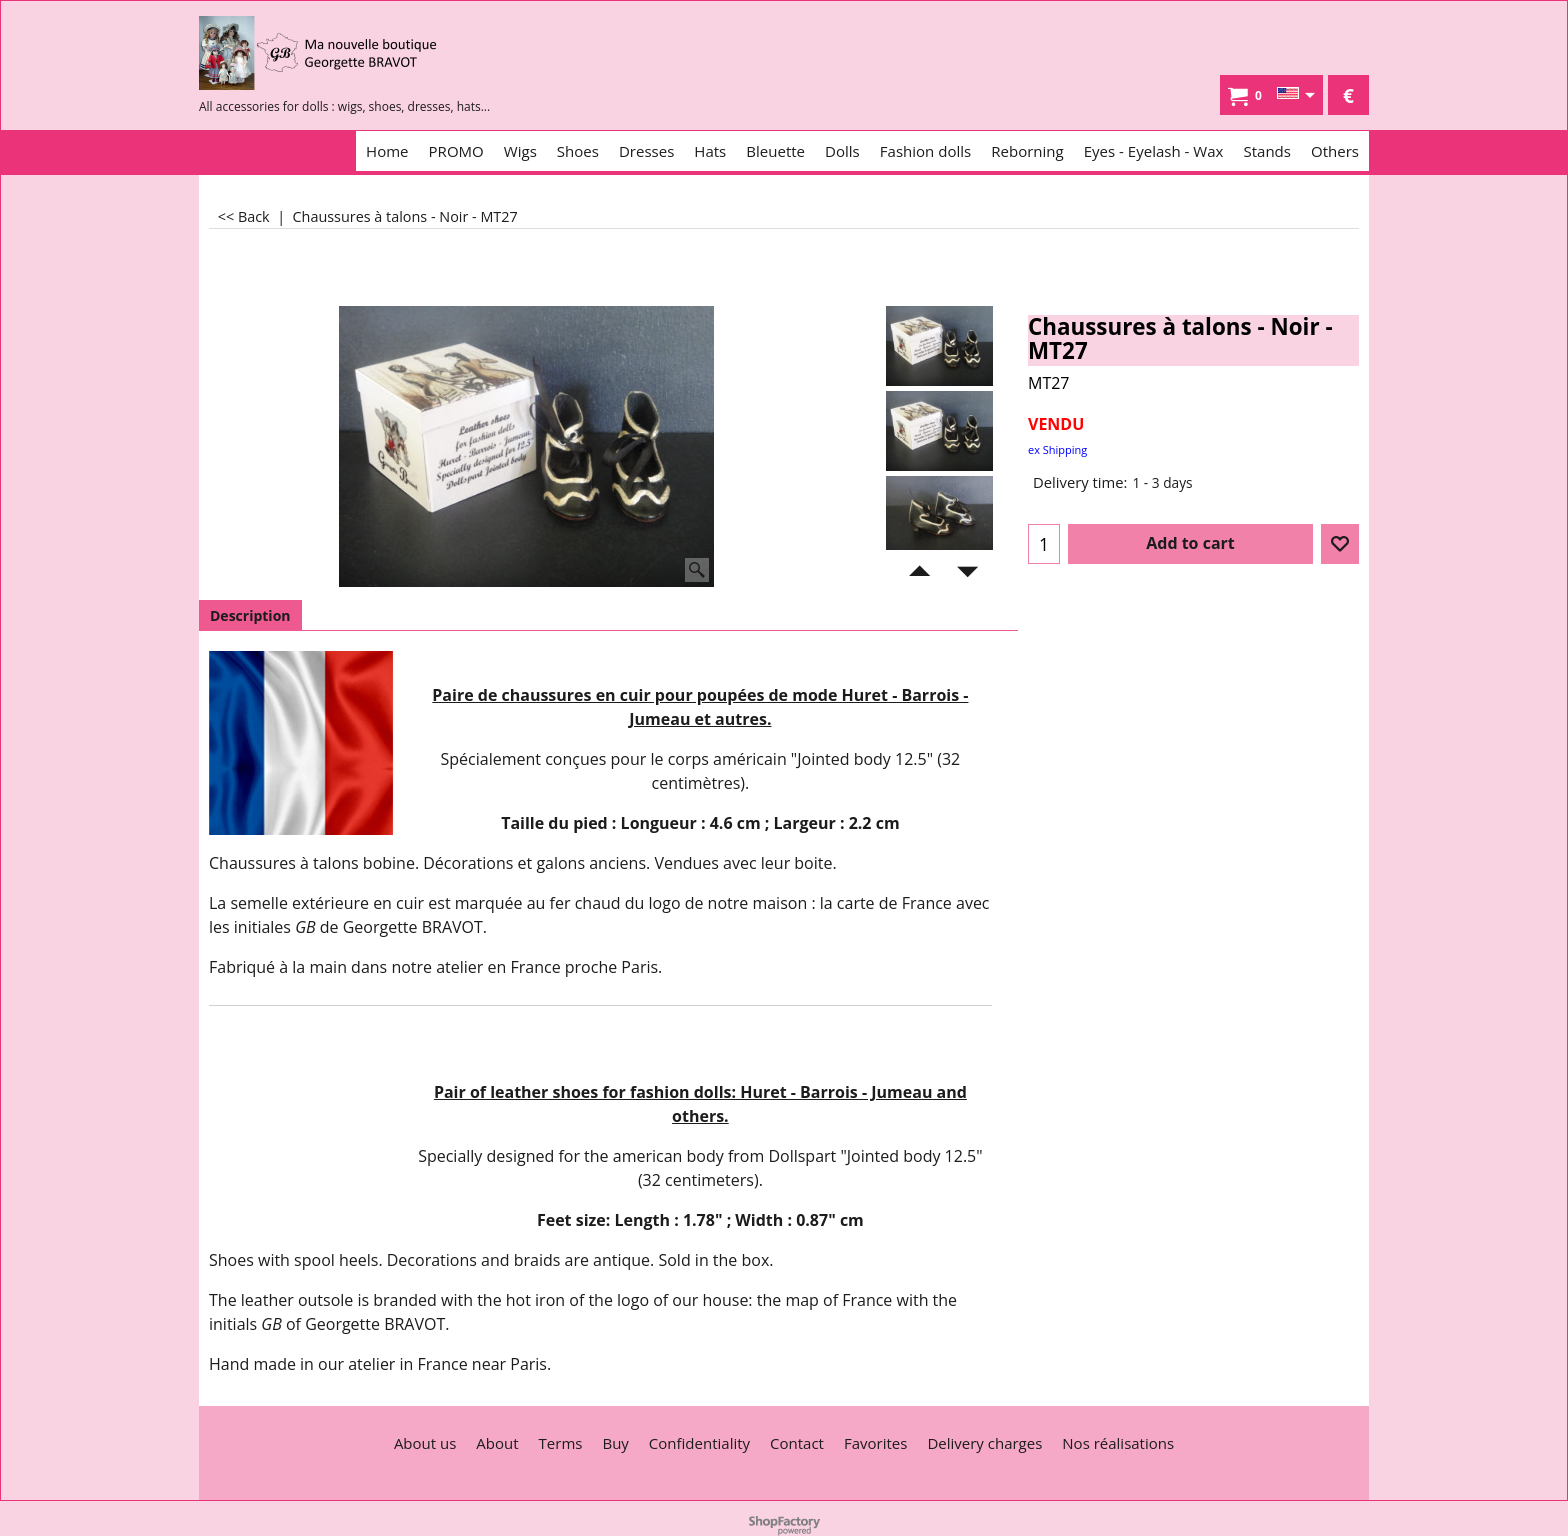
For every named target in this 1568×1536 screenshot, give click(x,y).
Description (250, 615)
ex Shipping (1057, 449)
